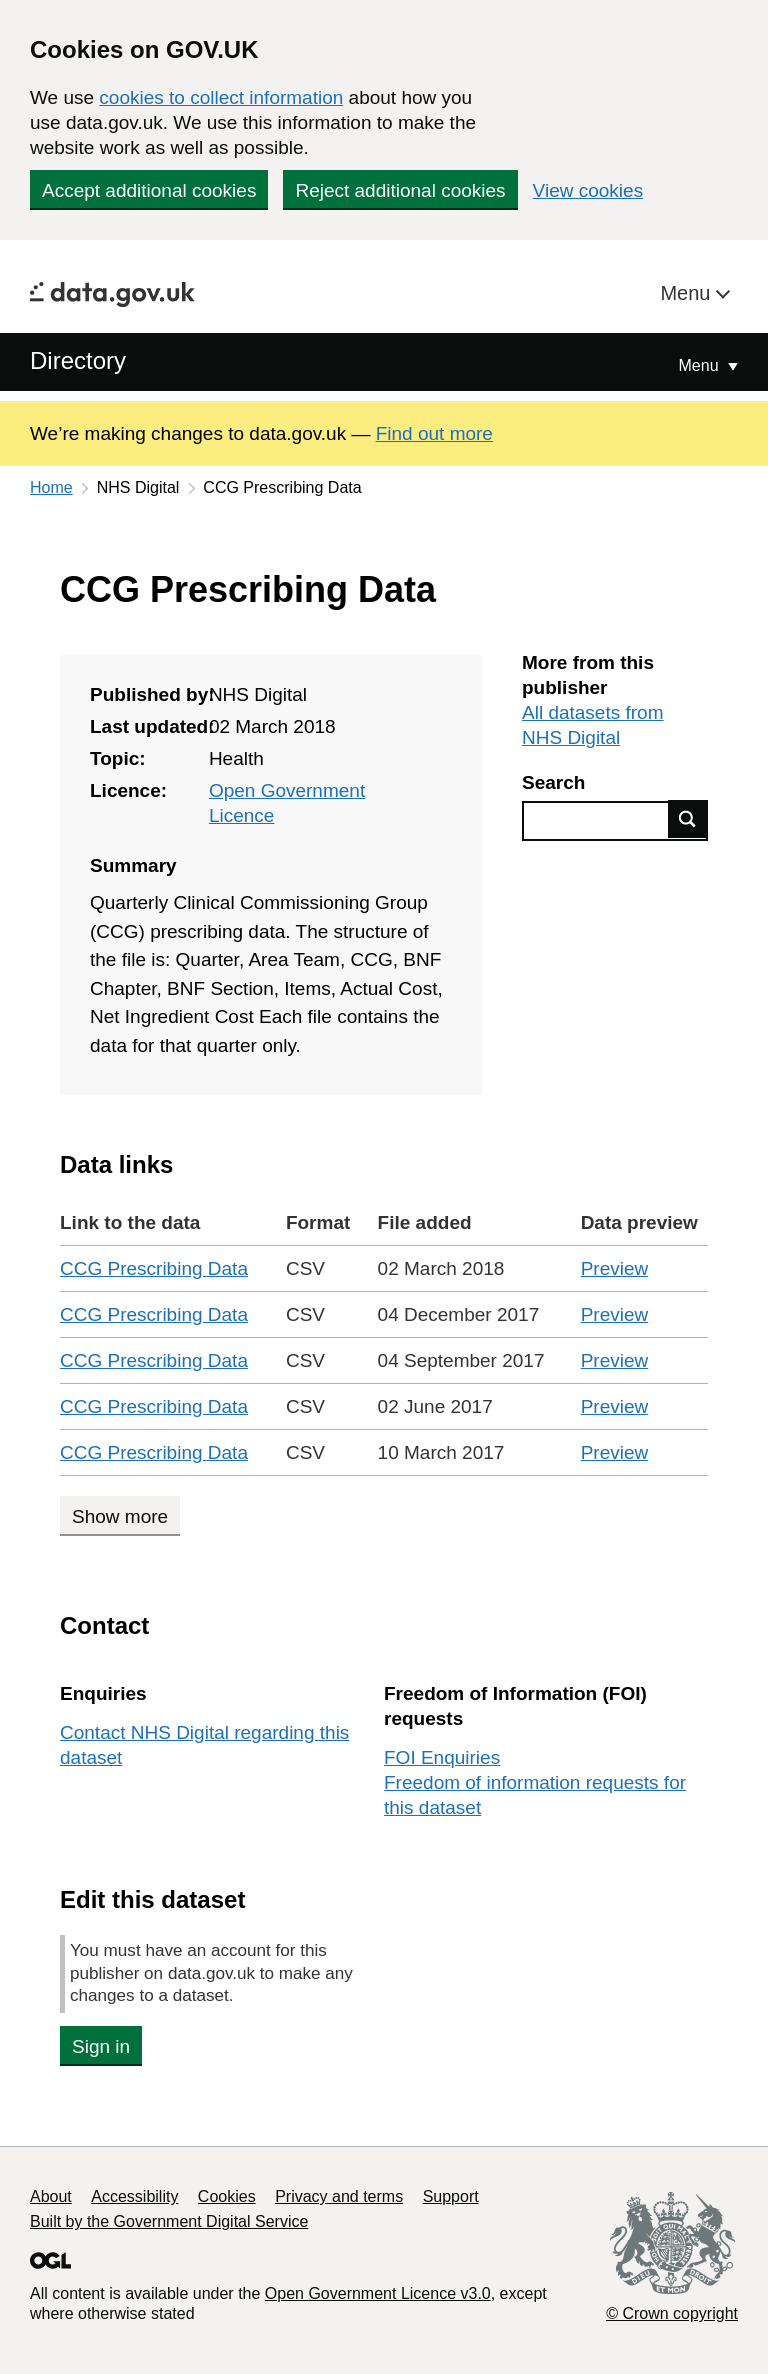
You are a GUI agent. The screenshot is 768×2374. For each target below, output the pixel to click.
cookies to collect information (221, 97)
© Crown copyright (672, 2313)
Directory (78, 360)
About (51, 2196)
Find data (688, 819)
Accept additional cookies (149, 190)
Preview (615, 1268)
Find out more (434, 433)
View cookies (588, 190)
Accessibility (134, 2196)
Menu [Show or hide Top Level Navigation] (701, 365)
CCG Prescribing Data (154, 1268)
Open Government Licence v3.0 (378, 2293)
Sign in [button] (101, 2046)
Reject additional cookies (400, 190)
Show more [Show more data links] (120, 1516)
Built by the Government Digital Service (169, 2221)
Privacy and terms (339, 2196)
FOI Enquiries (442, 1757)
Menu (688, 293)
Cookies (227, 2196)
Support (451, 2196)
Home (51, 487)
